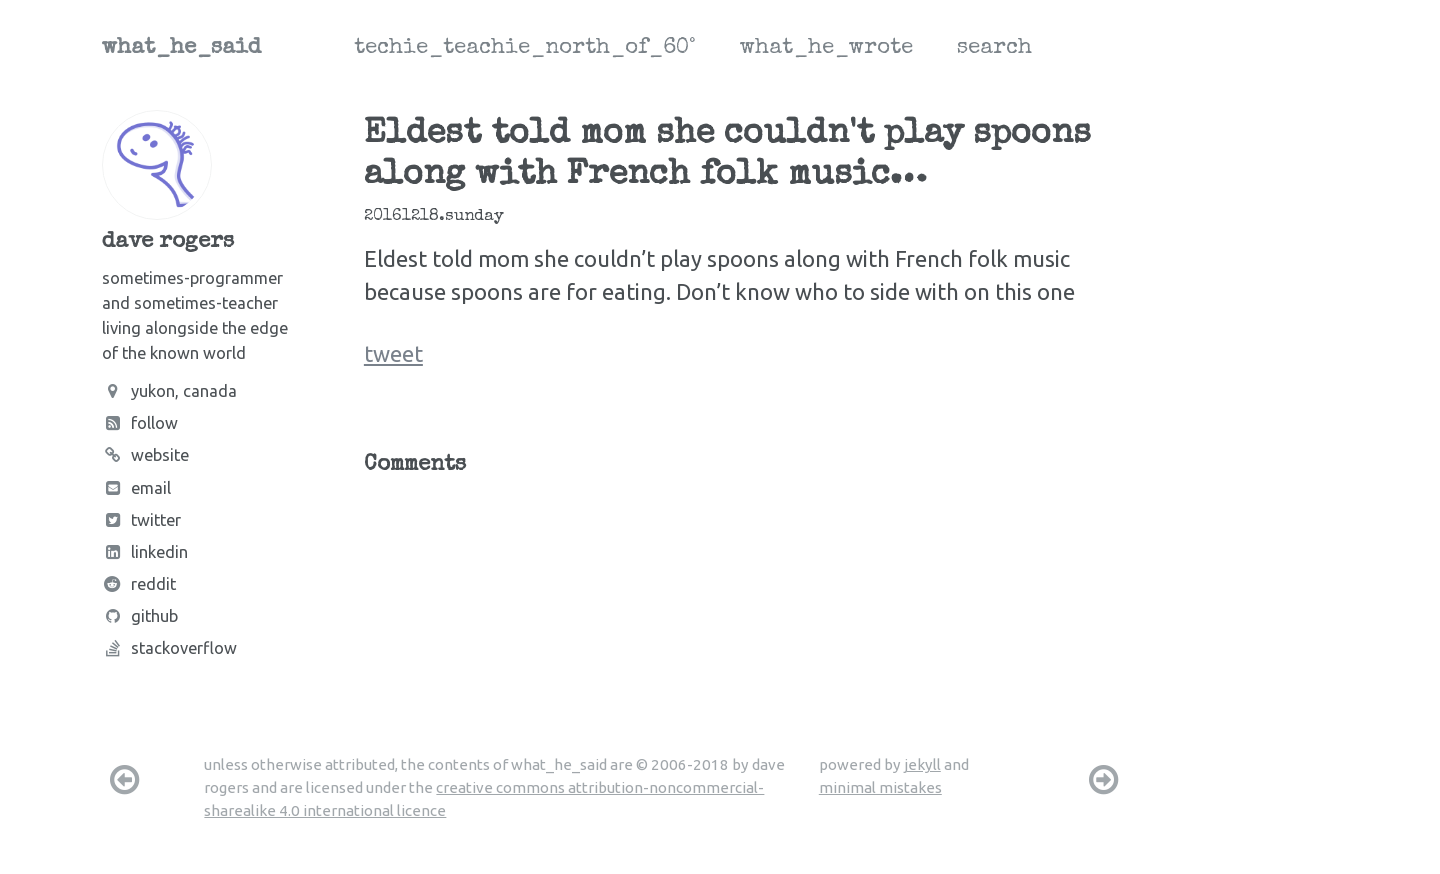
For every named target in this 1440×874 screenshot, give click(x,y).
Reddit (139, 584)
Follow (140, 423)
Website (145, 455)
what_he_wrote (826, 49)
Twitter (141, 520)
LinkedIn (145, 552)
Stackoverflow (169, 648)
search (994, 49)
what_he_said (181, 49)
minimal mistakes (880, 787)
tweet (393, 353)
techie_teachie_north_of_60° (525, 49)
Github (140, 616)
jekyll (922, 764)
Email (136, 488)
